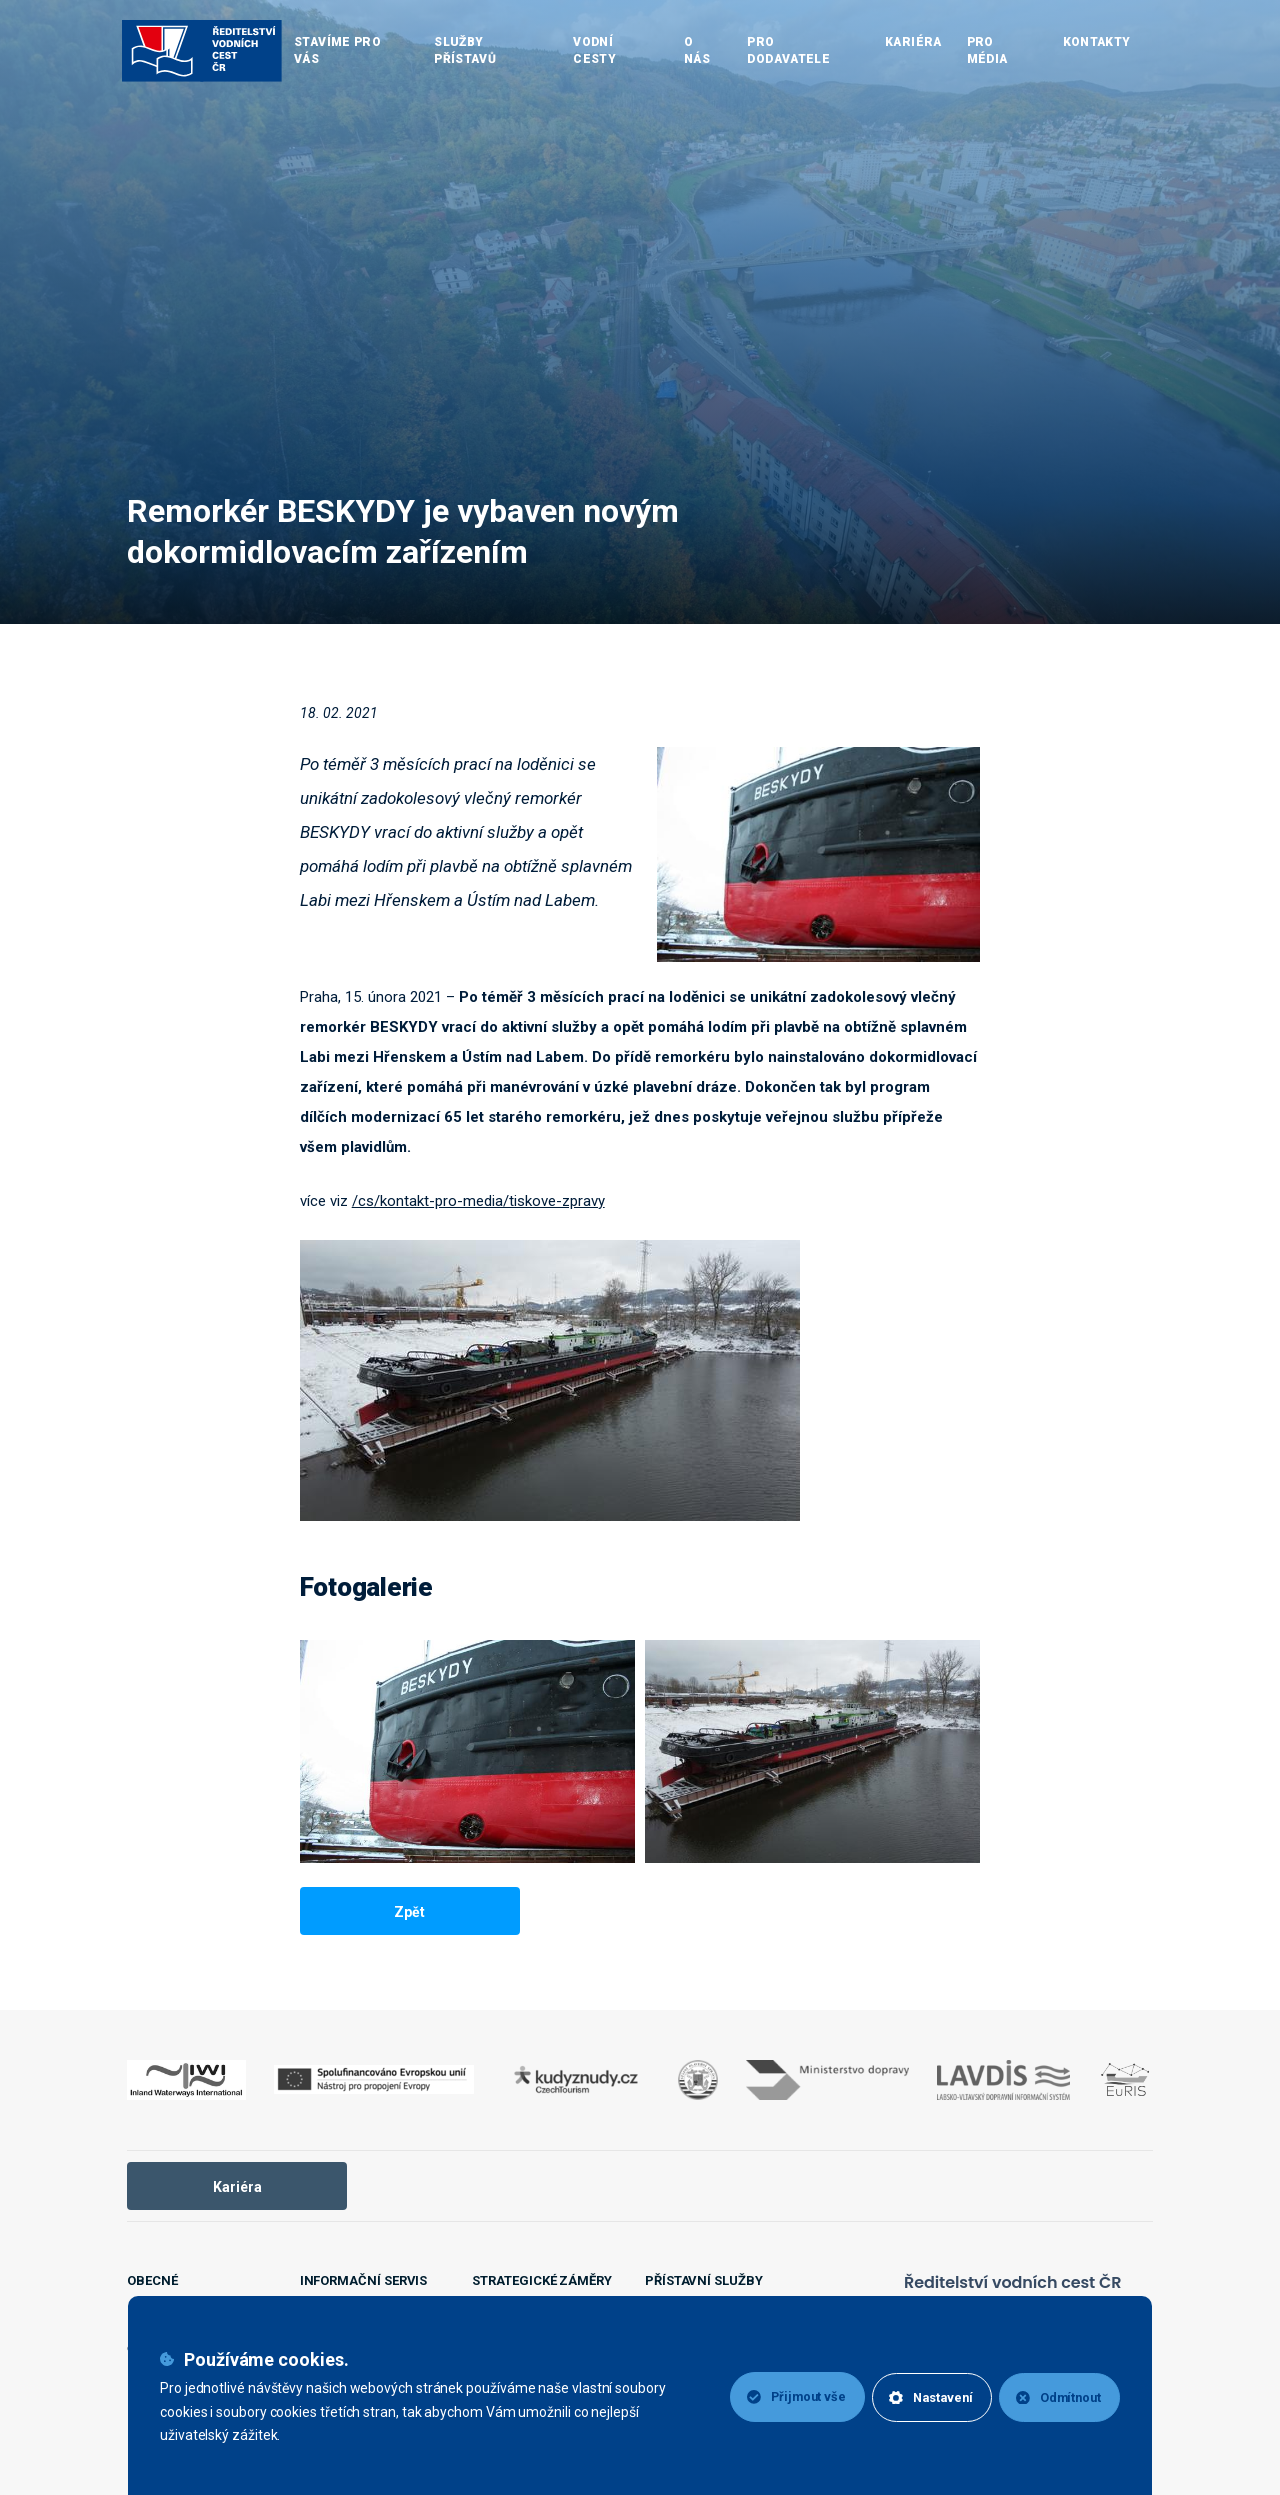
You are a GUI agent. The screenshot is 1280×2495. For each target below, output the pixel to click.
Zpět (409, 1912)
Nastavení (922, 2396)
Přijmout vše (782, 2396)
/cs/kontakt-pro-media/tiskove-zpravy (478, 1201)
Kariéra (237, 2187)
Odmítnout (1057, 2396)
